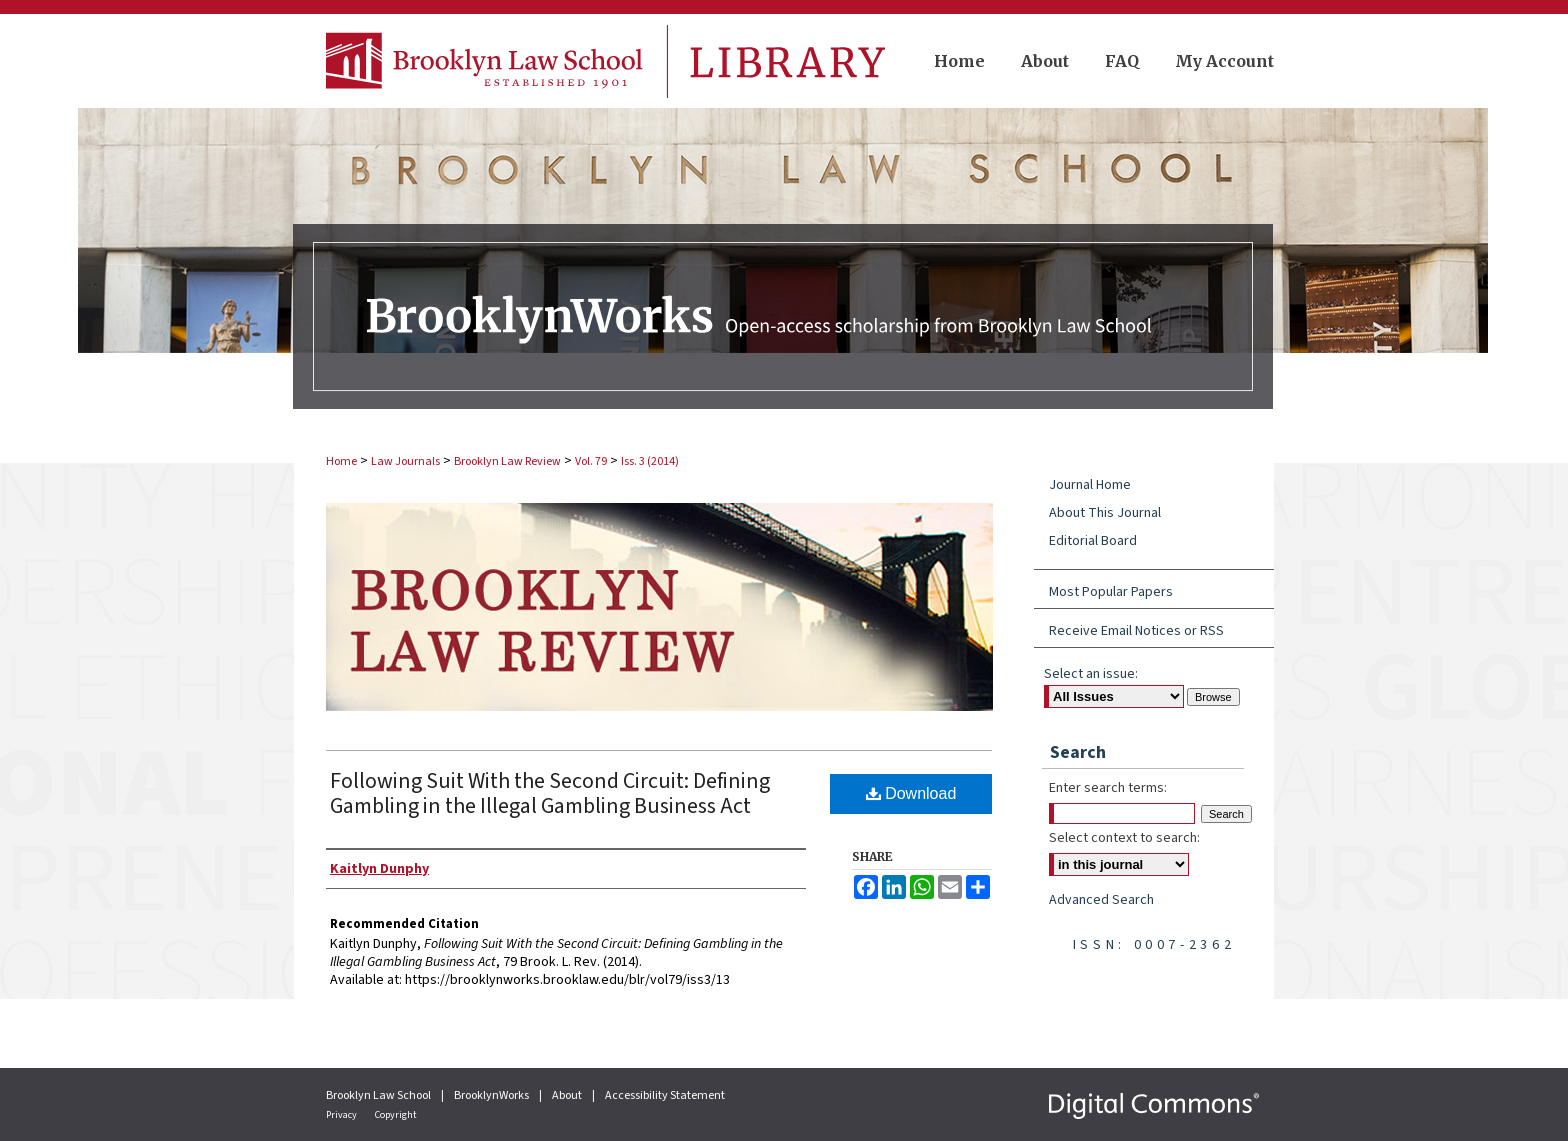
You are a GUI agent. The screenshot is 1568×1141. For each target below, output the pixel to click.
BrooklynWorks (492, 1095)
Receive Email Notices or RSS (1136, 631)
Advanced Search (1101, 900)
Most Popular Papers (1111, 592)
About (568, 1095)
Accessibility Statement (665, 1095)
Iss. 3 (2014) (650, 461)
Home (341, 461)
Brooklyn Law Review (507, 461)
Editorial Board (1093, 541)
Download (911, 793)
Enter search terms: (1108, 788)
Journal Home (1090, 485)
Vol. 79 (591, 461)
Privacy (342, 1115)
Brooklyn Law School (379, 1095)
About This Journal (1105, 513)
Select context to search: (1124, 838)
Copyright (396, 1115)
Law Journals (405, 461)
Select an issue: (1091, 674)
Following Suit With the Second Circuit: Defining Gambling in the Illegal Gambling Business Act (550, 793)
